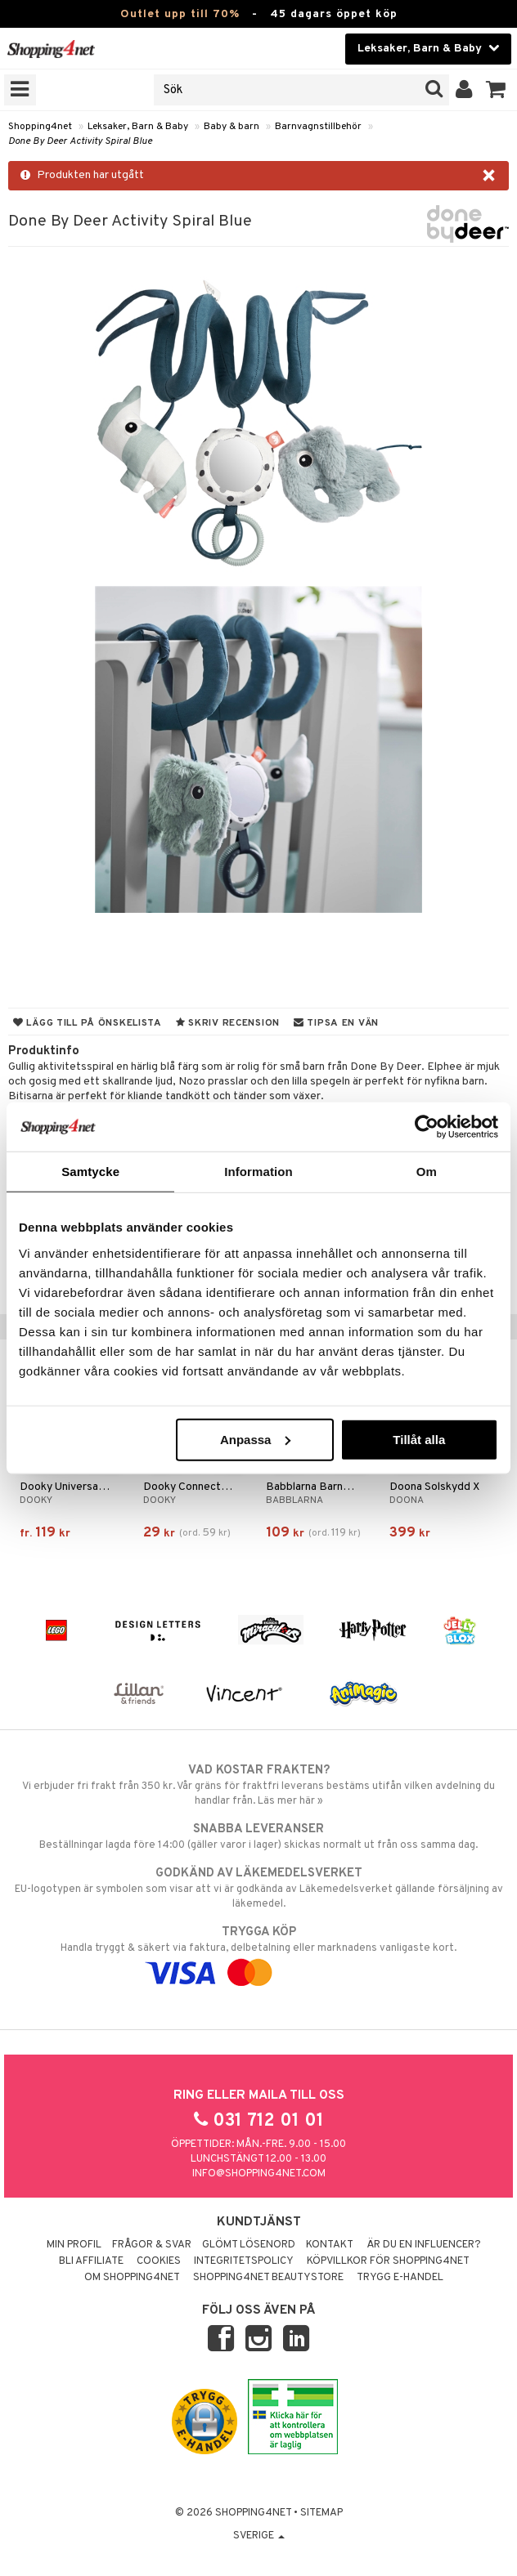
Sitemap (321, 2513)
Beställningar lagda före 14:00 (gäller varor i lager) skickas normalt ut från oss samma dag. (258, 1836)
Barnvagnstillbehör (318, 126)
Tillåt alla (419, 1439)
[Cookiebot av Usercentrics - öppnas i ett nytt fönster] (426, 1127)
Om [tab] (426, 1171)
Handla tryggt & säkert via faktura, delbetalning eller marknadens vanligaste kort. (258, 1952)
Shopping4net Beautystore (268, 2277)
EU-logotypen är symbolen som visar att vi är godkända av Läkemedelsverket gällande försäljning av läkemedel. (258, 1888)
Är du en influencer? (423, 2245)
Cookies (159, 2261)
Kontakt (329, 2245)
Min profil (74, 2245)
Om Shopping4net (132, 2277)
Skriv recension (228, 1023)
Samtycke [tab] (90, 1171)
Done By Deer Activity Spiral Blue (80, 141)
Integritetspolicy (244, 2261)
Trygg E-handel (400, 2277)
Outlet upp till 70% (180, 14)
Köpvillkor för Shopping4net (388, 2261)
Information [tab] (258, 1171)
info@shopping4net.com (259, 2173)
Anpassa (255, 1439)
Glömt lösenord (248, 2245)
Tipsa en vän (336, 1023)
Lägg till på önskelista (87, 1023)
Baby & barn (231, 126)
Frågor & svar (151, 2245)
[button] (496, 89)
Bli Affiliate (91, 2261)
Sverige (259, 2535)
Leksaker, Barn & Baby (138, 126)
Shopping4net (40, 126)
